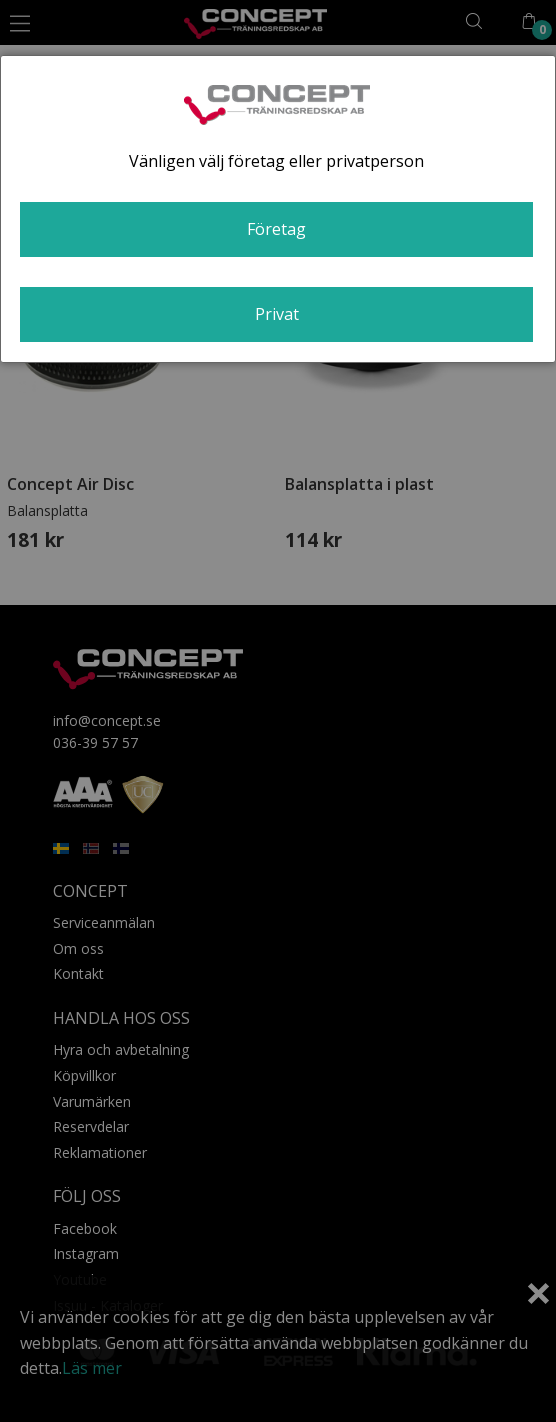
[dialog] (278, 209)
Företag (276, 229)
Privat (277, 314)
